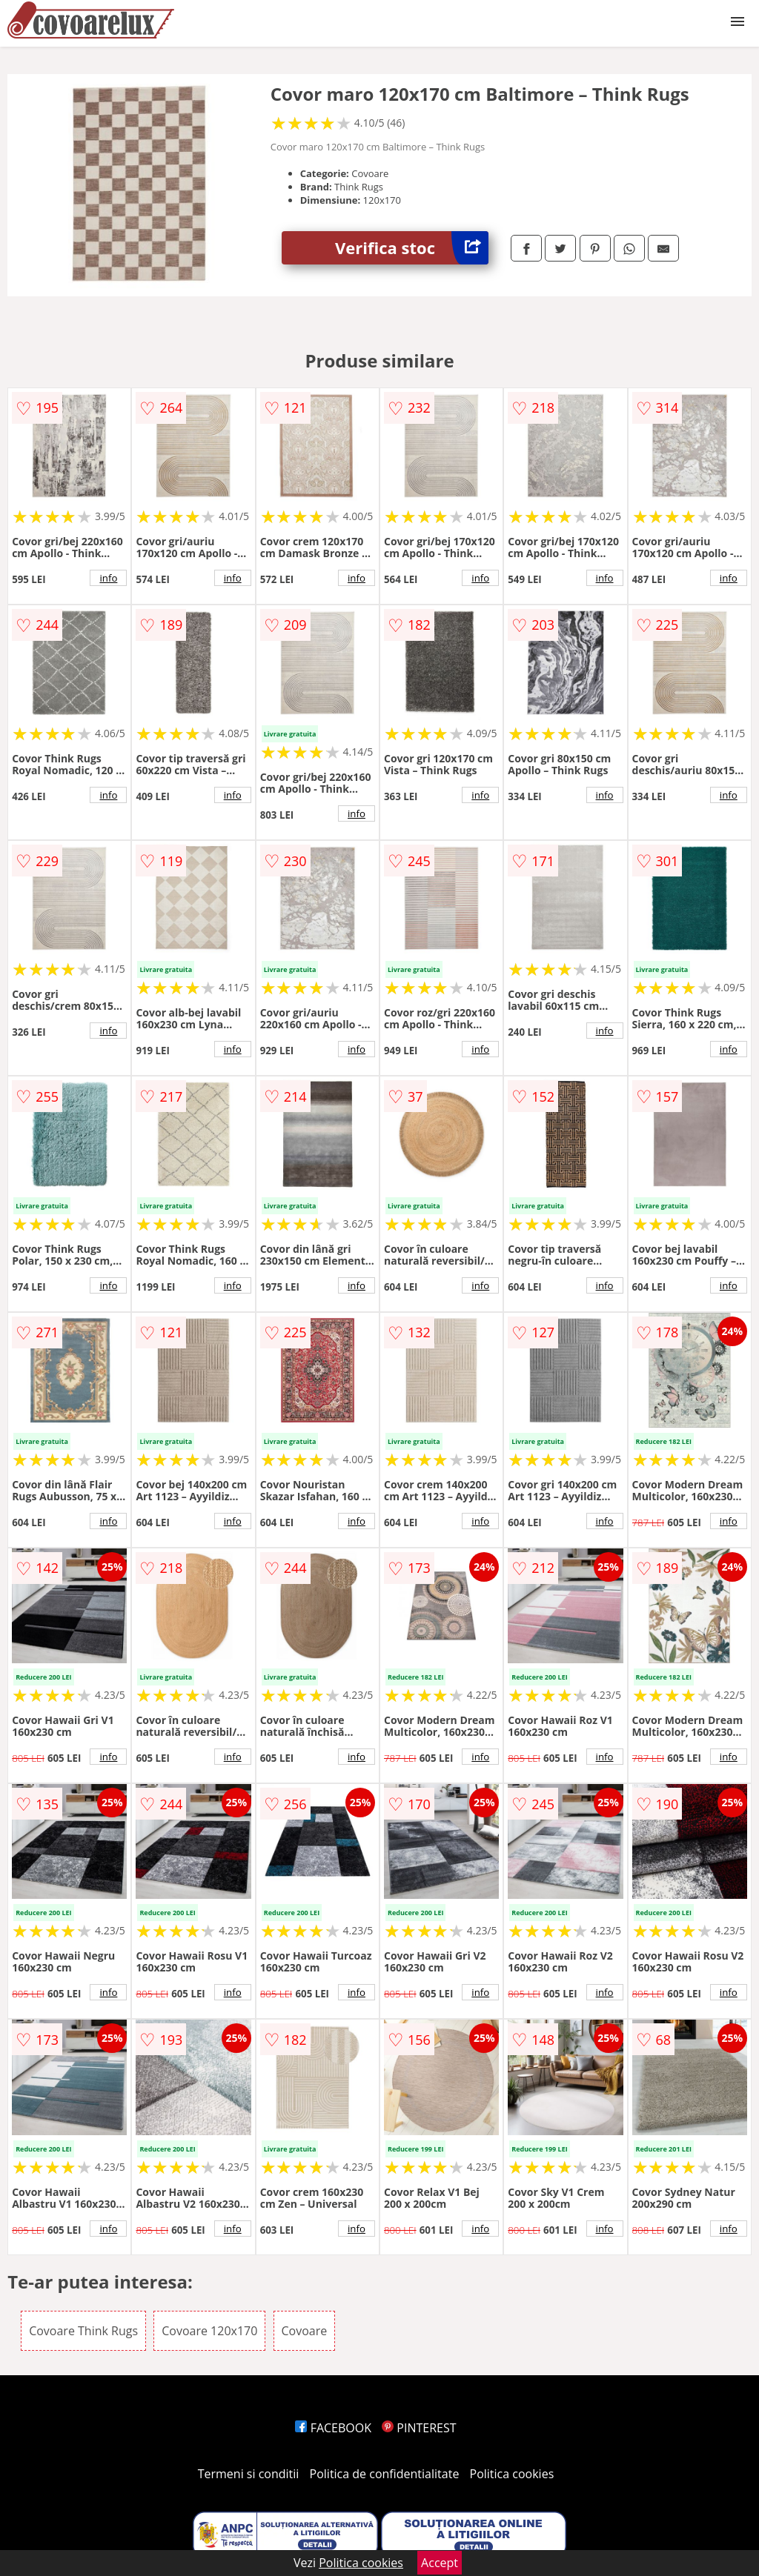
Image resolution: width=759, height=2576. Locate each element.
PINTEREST (419, 2428)
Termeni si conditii (248, 2474)
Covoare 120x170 (209, 2331)
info (108, 578)
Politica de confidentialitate (385, 2474)
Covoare (305, 2331)
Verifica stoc (411, 247)
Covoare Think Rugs (83, 2331)
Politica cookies (512, 2474)
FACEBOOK (333, 2428)
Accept (439, 2563)
